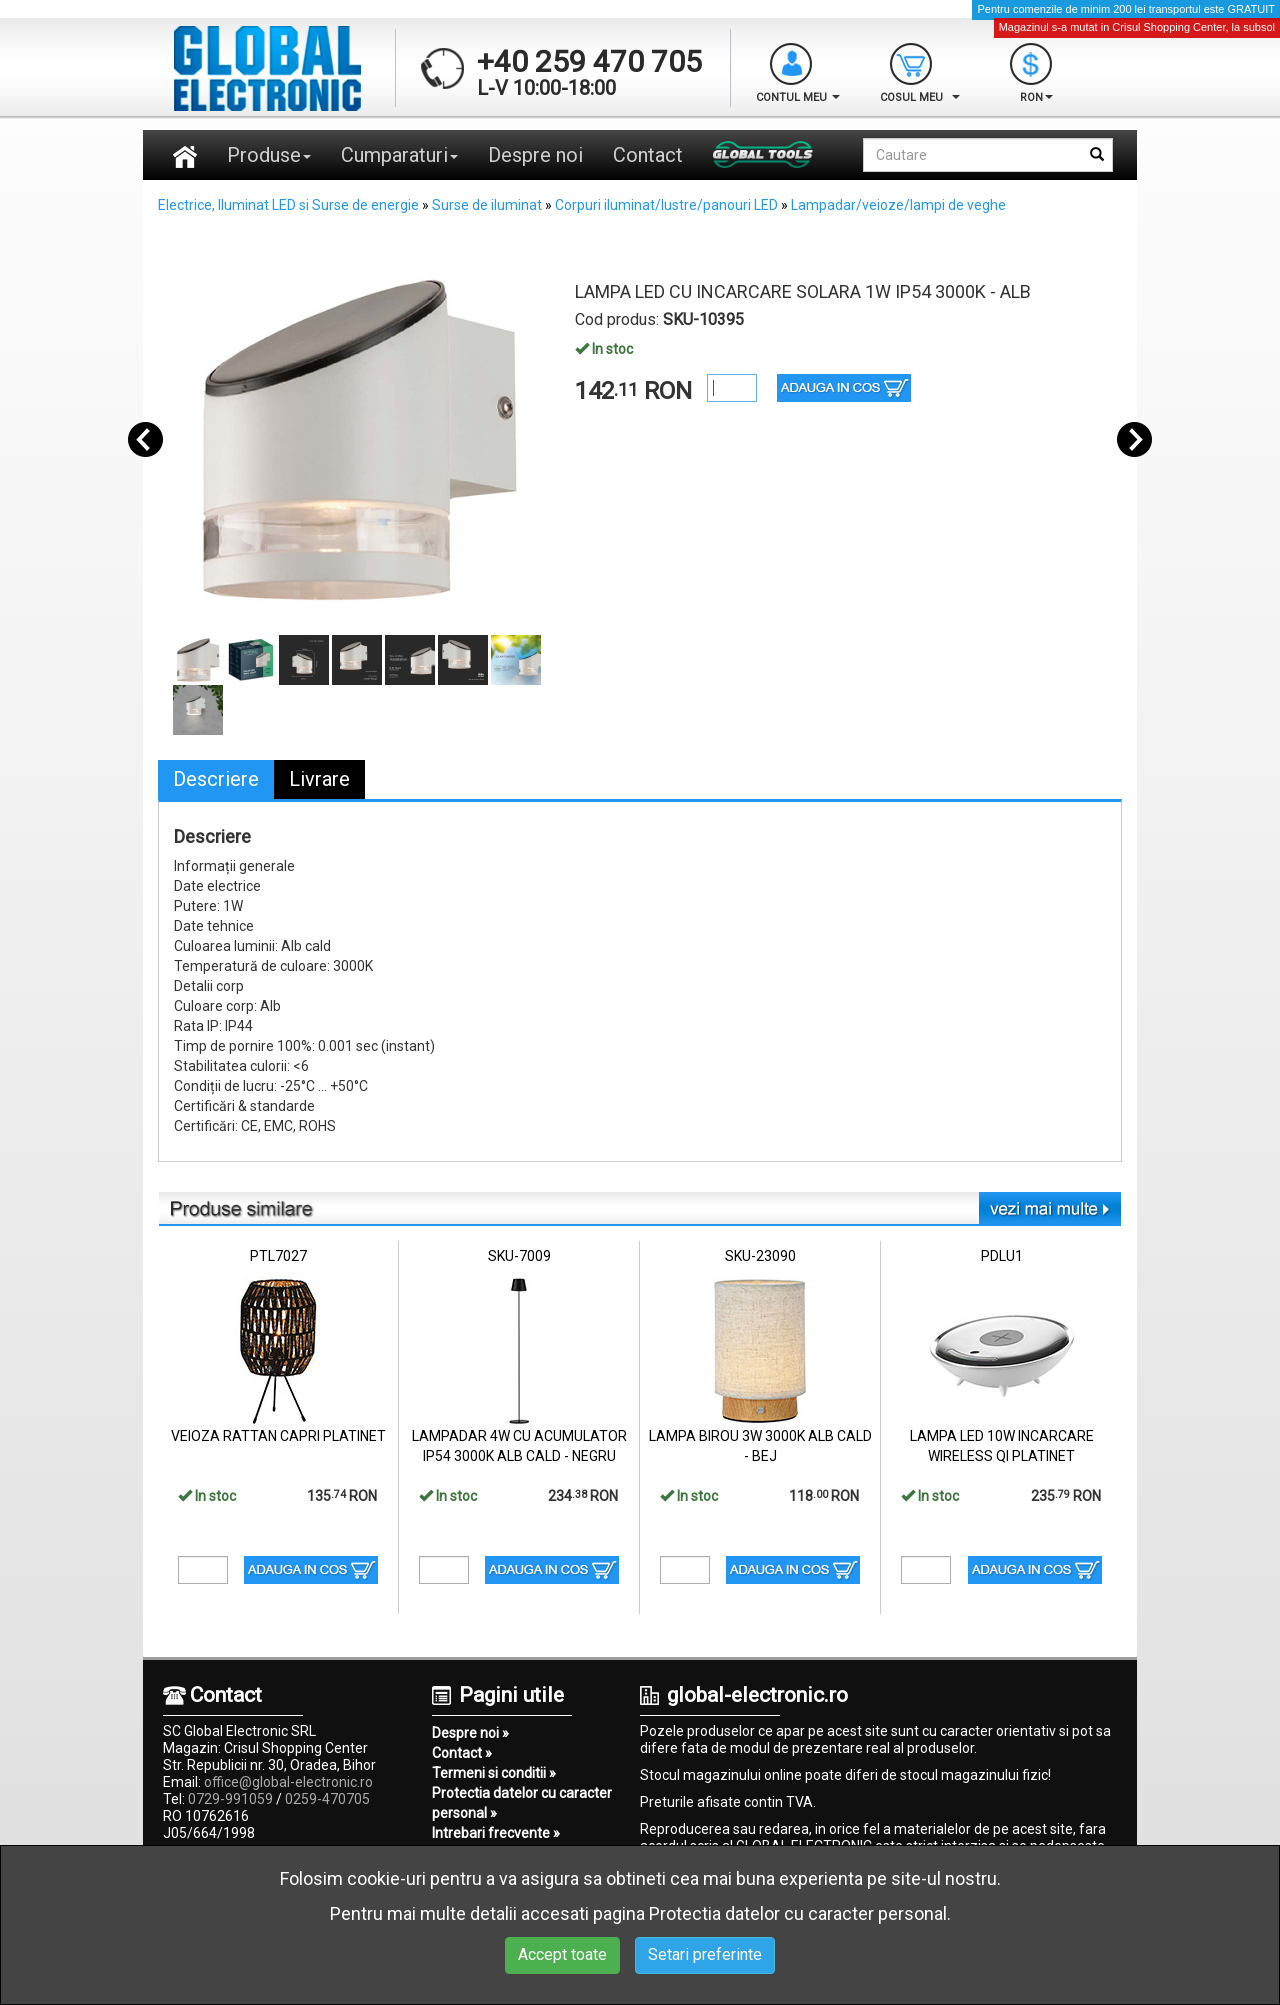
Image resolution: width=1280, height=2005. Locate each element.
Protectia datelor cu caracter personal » (522, 1803)
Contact (648, 155)
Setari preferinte (705, 1954)
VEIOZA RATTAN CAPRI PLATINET (278, 1436)
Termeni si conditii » (494, 1773)
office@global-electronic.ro (288, 1782)
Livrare (319, 779)
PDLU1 (1002, 1256)
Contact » (462, 1753)
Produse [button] (269, 155)
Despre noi (535, 155)
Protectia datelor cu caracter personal (798, 1913)
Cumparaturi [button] (399, 155)
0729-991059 (230, 1799)
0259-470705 (327, 1799)
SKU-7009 (519, 1256)
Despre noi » (470, 1733)
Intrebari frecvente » (496, 1833)
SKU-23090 (760, 1256)
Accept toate (562, 1954)
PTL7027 (278, 1256)
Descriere (216, 779)
